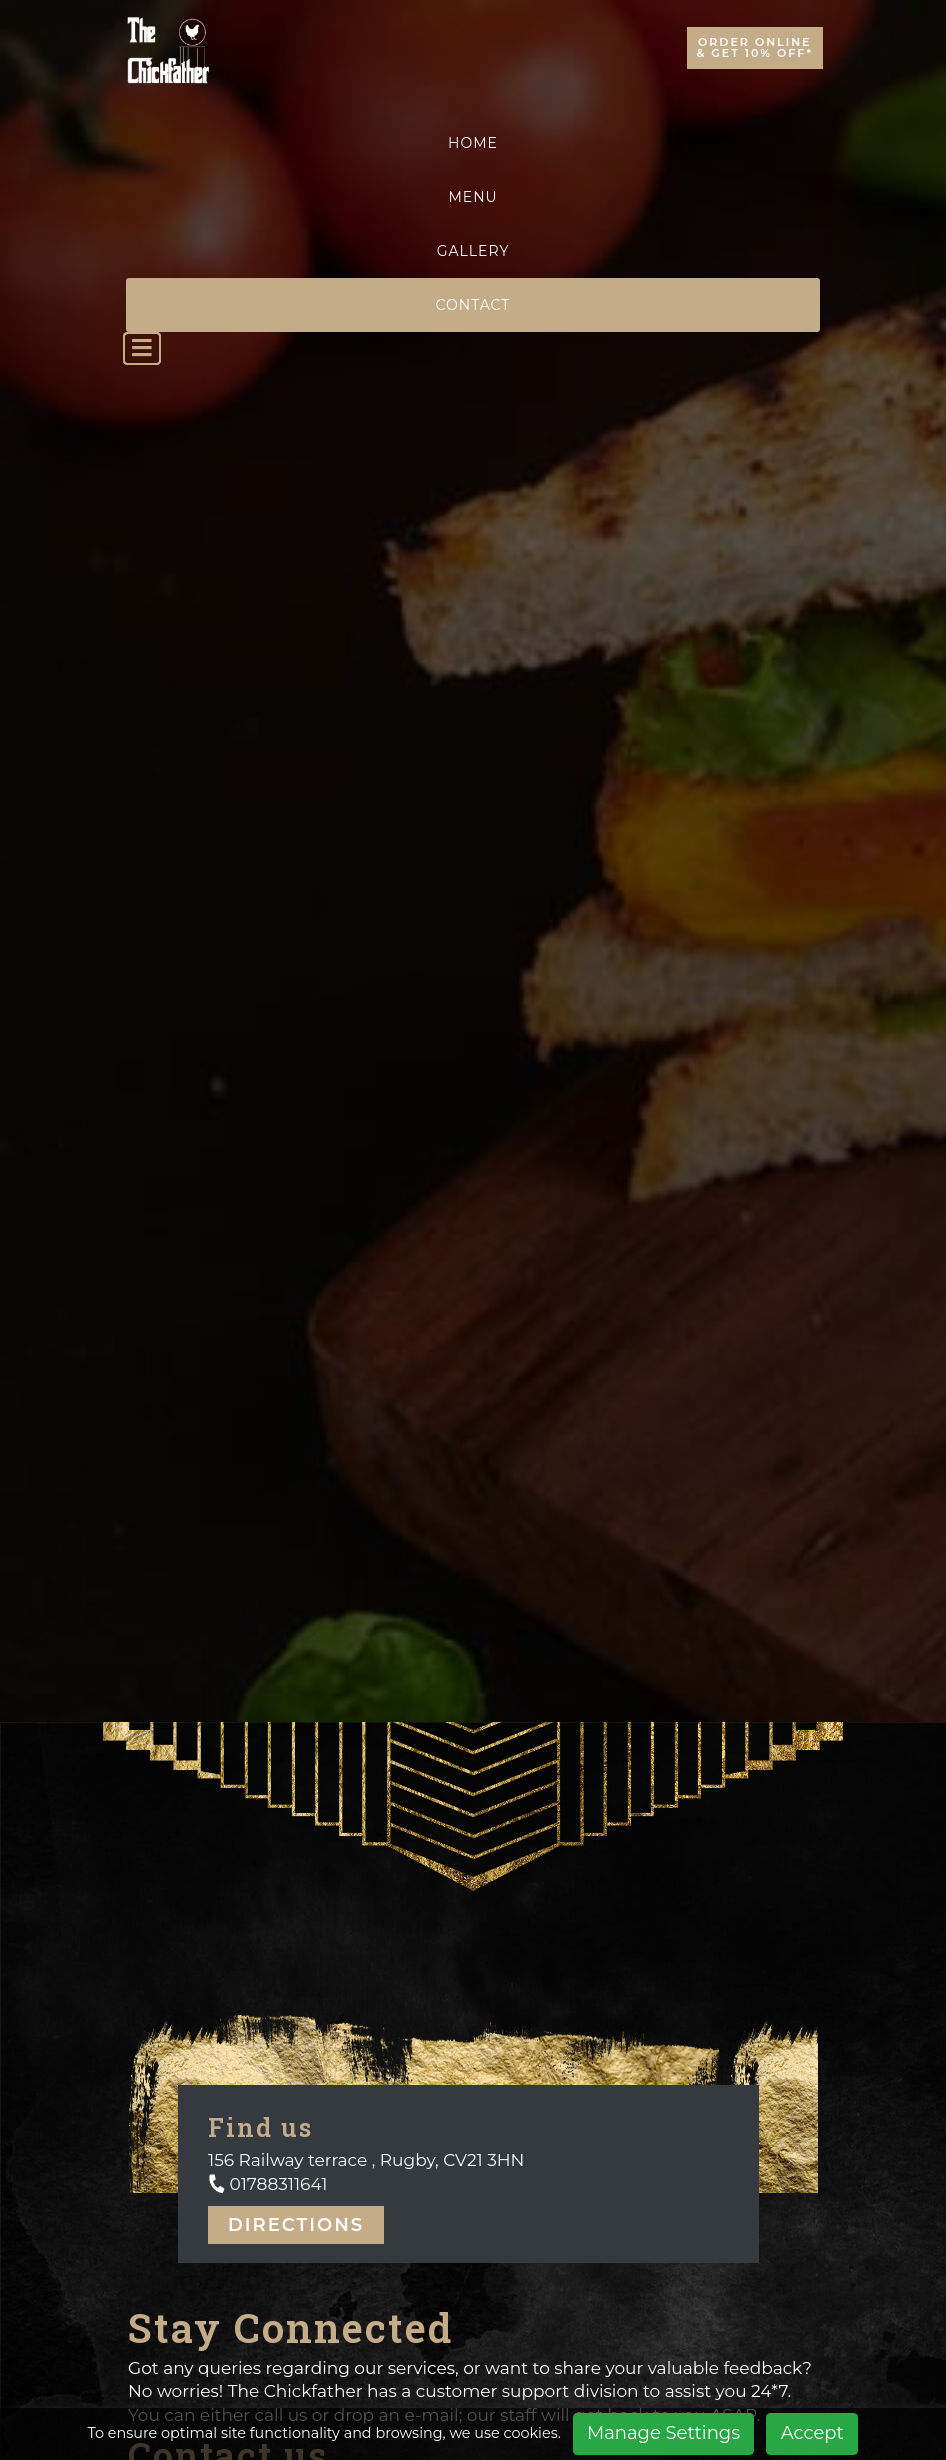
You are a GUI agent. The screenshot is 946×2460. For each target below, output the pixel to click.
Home (473, 143)
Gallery (473, 251)
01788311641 (276, 2184)
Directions (296, 2225)
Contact (473, 305)
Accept (812, 2433)
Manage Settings (663, 2433)
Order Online (755, 47)
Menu (472, 197)
